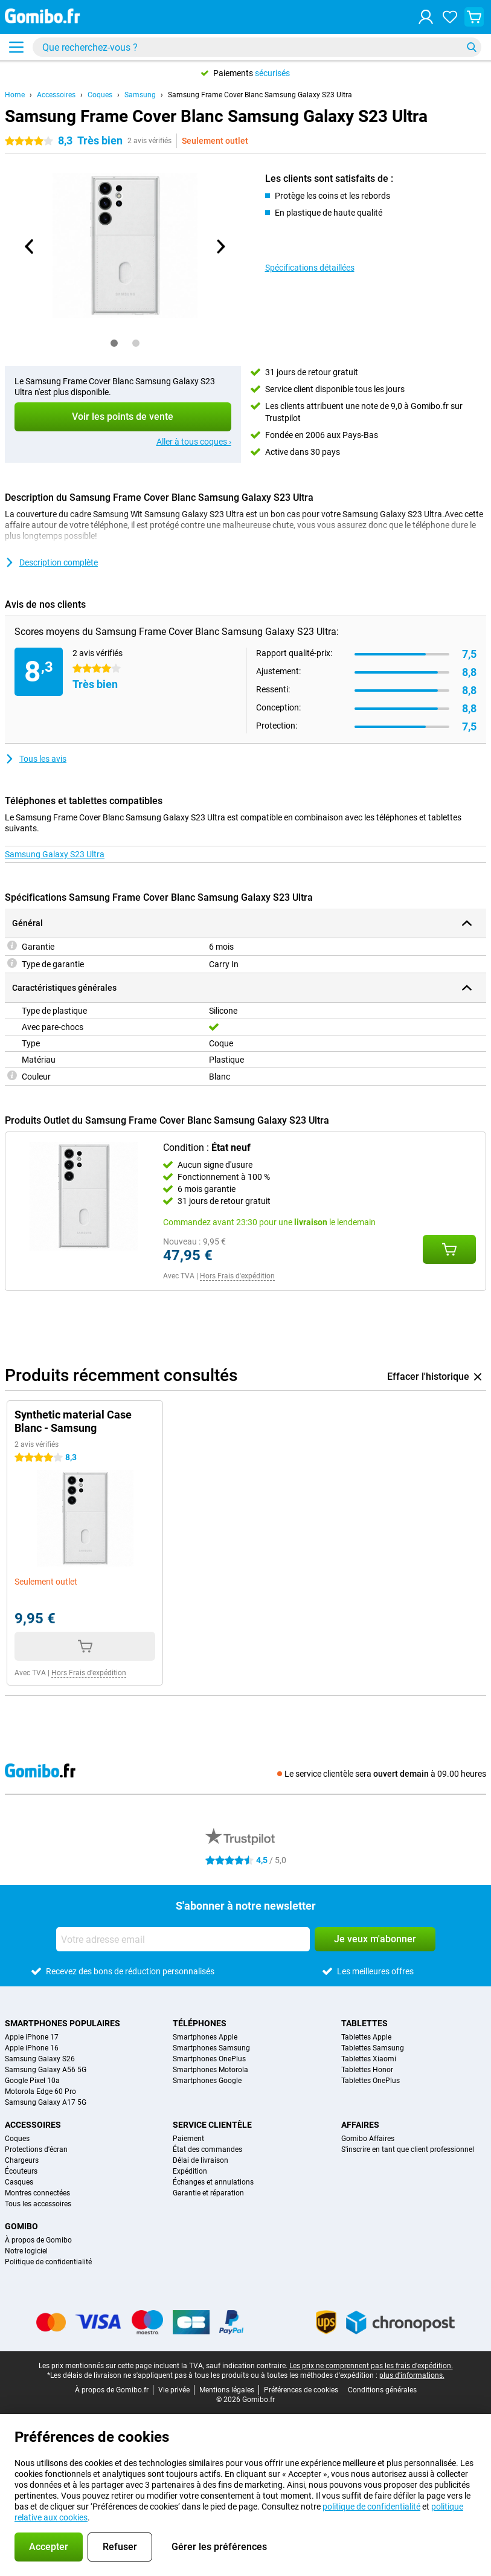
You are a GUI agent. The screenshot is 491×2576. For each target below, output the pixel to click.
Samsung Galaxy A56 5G (45, 2070)
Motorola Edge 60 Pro (40, 2091)
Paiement (188, 2138)
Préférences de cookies (301, 2390)
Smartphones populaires (62, 2023)
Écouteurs (21, 2171)
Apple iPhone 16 (32, 2048)
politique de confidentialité (371, 2506)
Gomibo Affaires (367, 2138)
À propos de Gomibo (38, 2240)
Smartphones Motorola (210, 2070)
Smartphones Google (207, 2080)
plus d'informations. (411, 2375)
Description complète (51, 562)
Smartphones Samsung (211, 2048)
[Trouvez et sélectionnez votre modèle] (257, 47)
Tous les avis (35, 759)
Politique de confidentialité (48, 2262)
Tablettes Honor (367, 2070)
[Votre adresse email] (183, 1939)
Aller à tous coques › (193, 441)
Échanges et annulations (213, 2182)
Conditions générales (382, 2390)
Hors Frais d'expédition (237, 1276)
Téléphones (199, 2023)
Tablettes (364, 2023)
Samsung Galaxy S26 (40, 2059)
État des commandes (207, 2149)
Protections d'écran (36, 2149)
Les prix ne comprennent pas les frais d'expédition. (371, 2366)
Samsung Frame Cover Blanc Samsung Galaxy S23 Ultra (260, 95)
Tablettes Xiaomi (368, 2059)
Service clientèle (212, 2125)
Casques (19, 2182)
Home (15, 95)
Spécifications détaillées (310, 267)
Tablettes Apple (366, 2037)
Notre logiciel (26, 2251)
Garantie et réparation (208, 2193)
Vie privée (174, 2390)
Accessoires (56, 95)
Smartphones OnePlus (209, 2059)
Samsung (140, 95)
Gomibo (21, 2226)
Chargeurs (22, 2160)
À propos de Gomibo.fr (112, 2390)
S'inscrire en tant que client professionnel (407, 2149)
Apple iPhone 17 (32, 2037)
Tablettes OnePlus (370, 2080)
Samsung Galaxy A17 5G (45, 2102)
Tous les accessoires (38, 2204)
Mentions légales (226, 2390)
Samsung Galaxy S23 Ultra (54, 854)
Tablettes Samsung (372, 2048)
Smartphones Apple (205, 2037)
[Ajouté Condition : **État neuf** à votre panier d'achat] (449, 1249)
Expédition (190, 2171)
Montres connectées (37, 2193)
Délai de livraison (200, 2160)
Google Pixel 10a (32, 2080)
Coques (100, 95)
